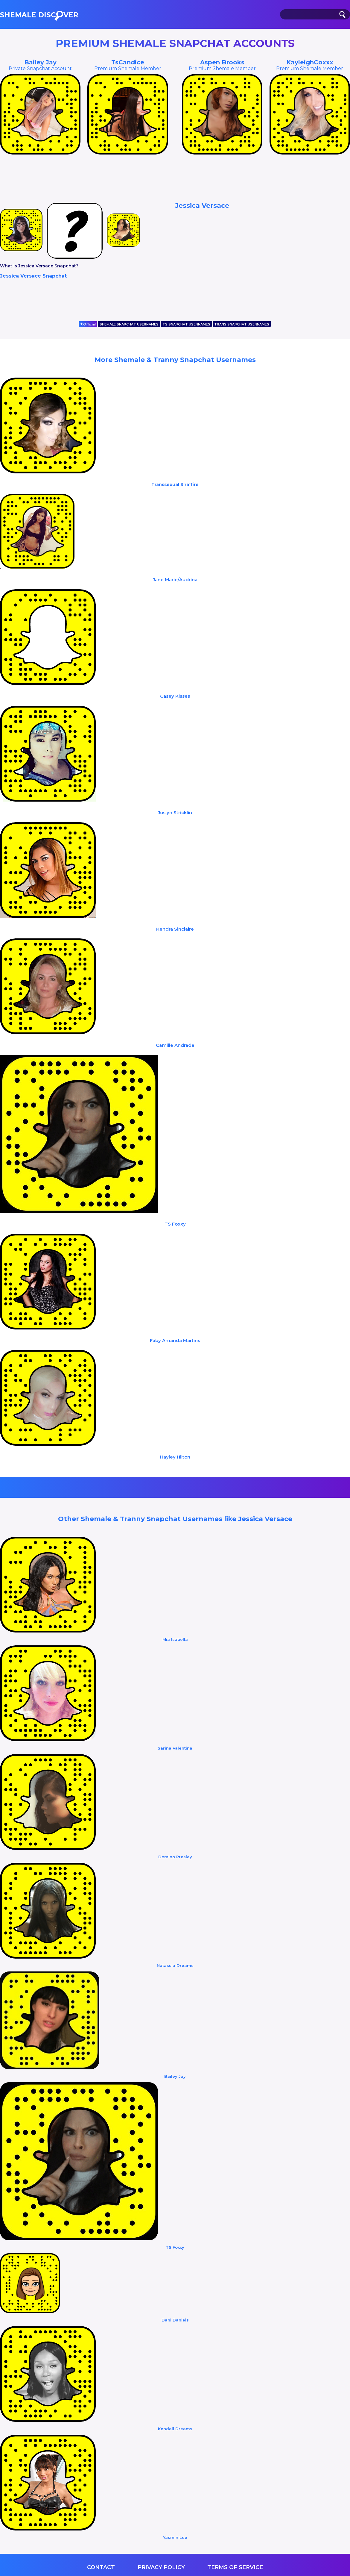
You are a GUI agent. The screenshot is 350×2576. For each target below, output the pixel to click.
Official (88, 324)
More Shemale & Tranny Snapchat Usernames (175, 360)
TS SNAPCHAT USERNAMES (186, 324)
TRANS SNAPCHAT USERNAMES (241, 324)
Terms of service (235, 2567)
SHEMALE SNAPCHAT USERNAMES (129, 324)
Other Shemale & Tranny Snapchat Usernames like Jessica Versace (175, 1519)
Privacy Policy (161, 2567)
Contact (101, 2567)
